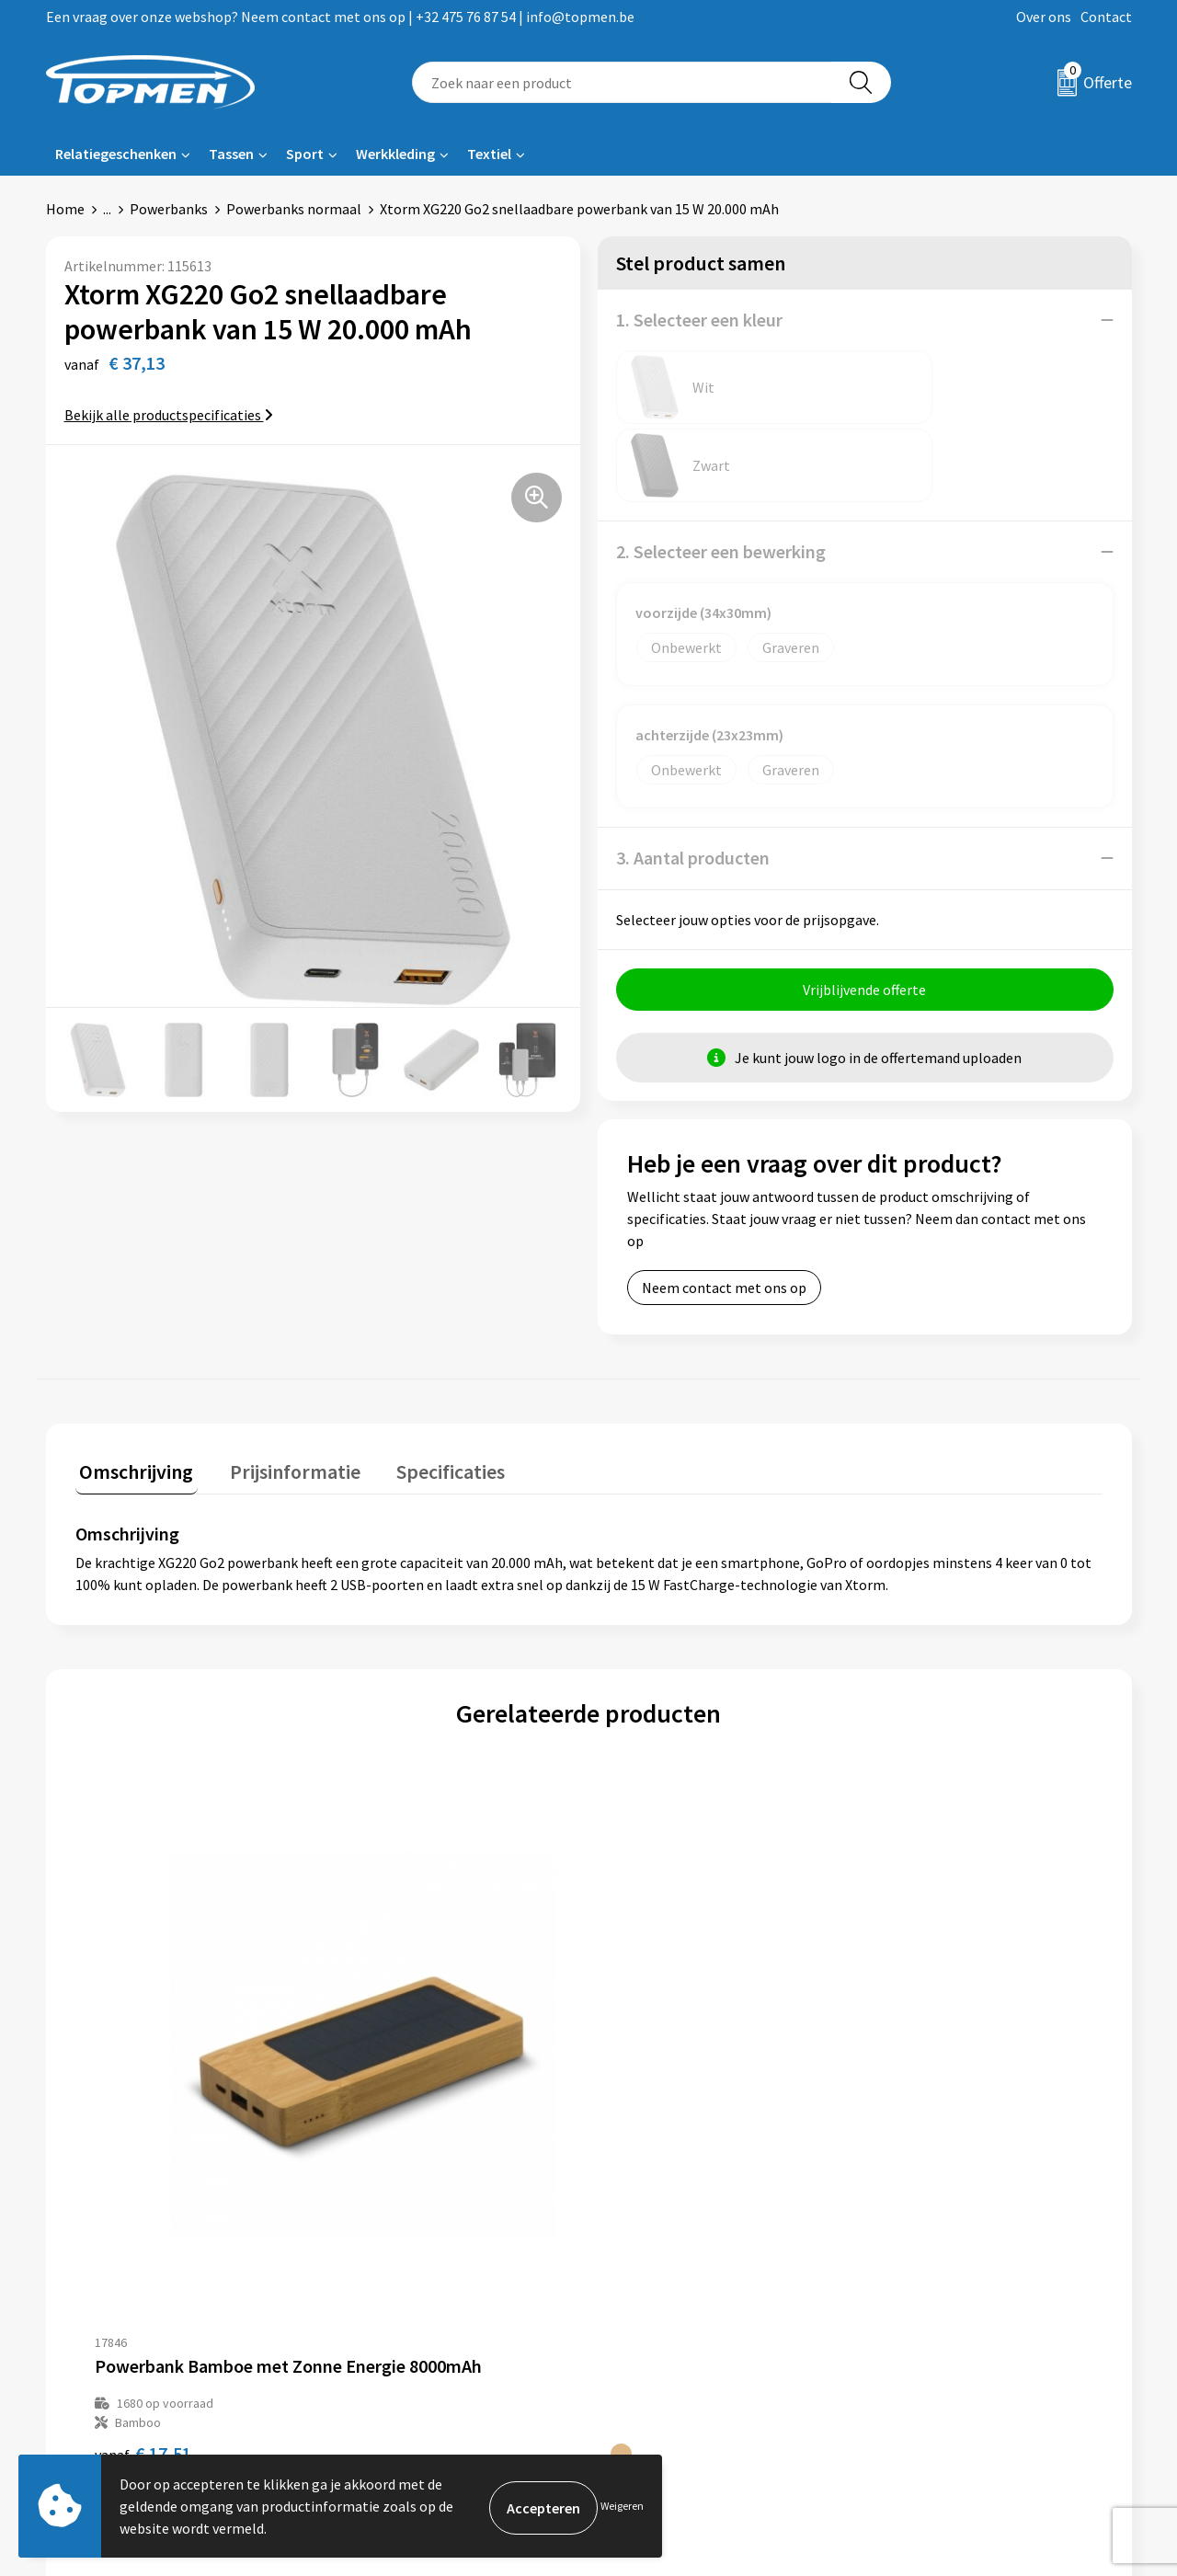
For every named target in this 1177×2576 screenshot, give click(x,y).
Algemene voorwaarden (954, 2249)
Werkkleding (395, 153)
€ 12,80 (912, 2050)
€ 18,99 (656, 2050)
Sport (305, 153)
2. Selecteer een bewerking (721, 473)
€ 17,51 (143, 2050)
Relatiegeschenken (116, 153)
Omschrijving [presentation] (132, 1389)
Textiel (489, 153)
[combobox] (622, 82)
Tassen (231, 153)
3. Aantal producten (693, 779)
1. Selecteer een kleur (699, 319)
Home (65, 209)
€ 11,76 (399, 2050)
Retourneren (651, 2278)
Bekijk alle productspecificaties (168, 415)
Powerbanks (169, 209)
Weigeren (622, 2506)
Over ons (1043, 16)
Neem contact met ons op (724, 1209)
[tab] (132, 1393)
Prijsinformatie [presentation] (282, 1389)
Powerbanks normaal (293, 209)
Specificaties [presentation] (429, 1389)
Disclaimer (913, 2333)
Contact (1106, 16)
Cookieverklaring (934, 2278)
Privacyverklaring (934, 2305)
